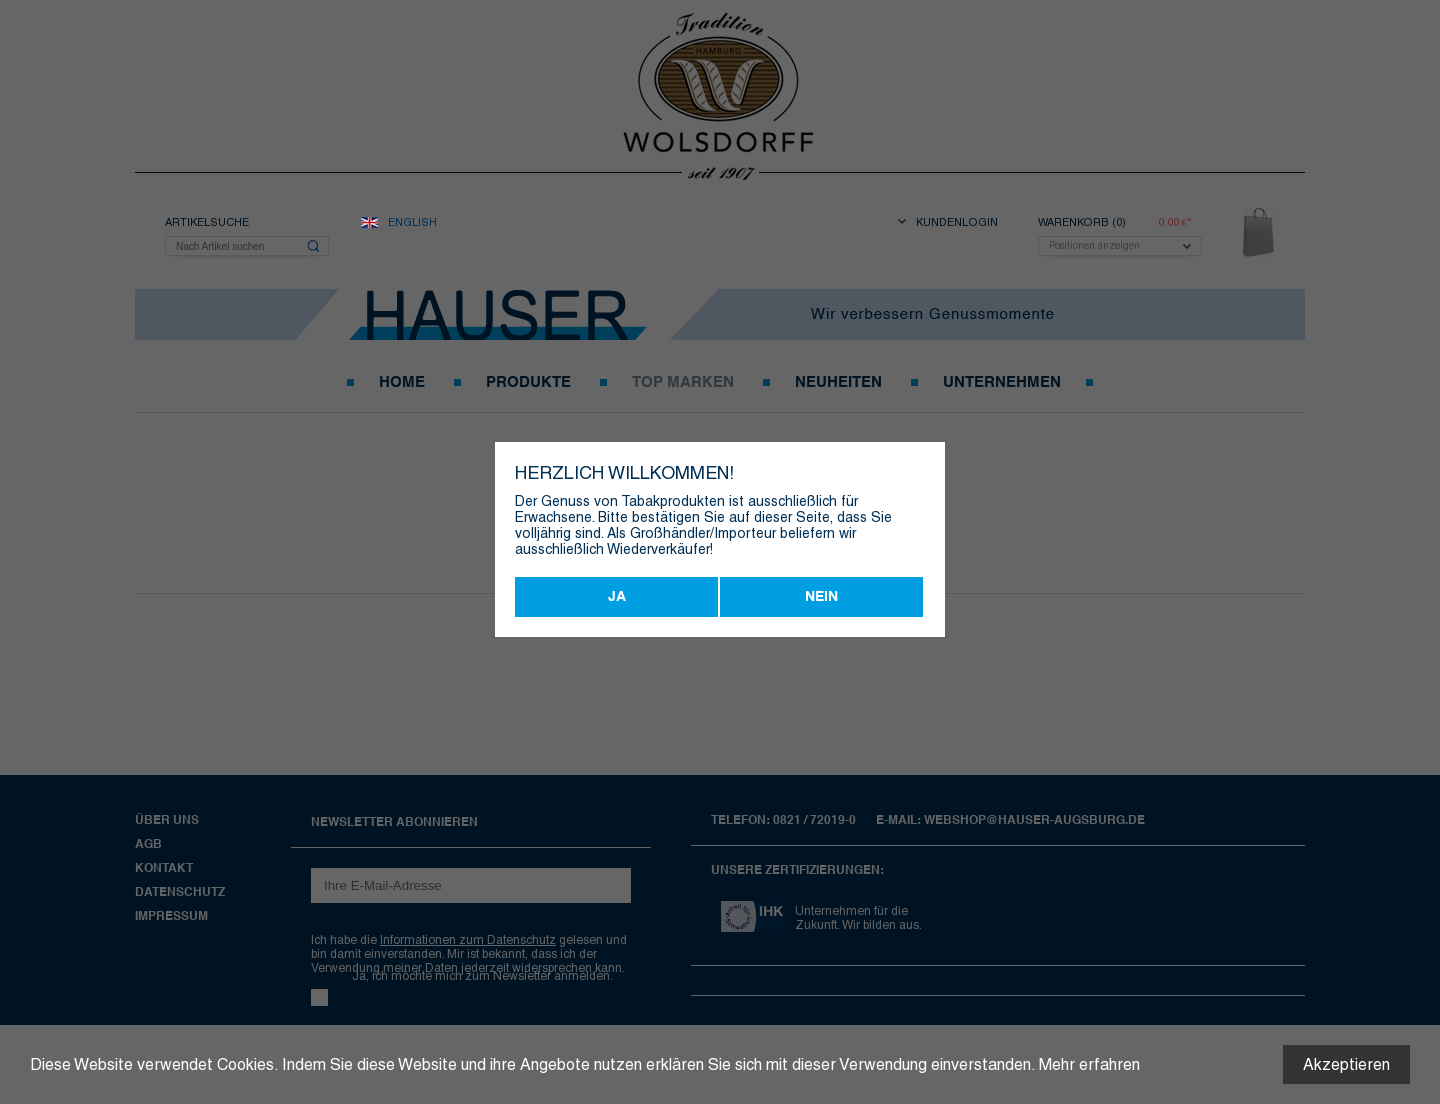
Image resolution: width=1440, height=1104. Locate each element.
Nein (821, 597)
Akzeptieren (1346, 1064)
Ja (617, 597)
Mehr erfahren (1089, 1064)
